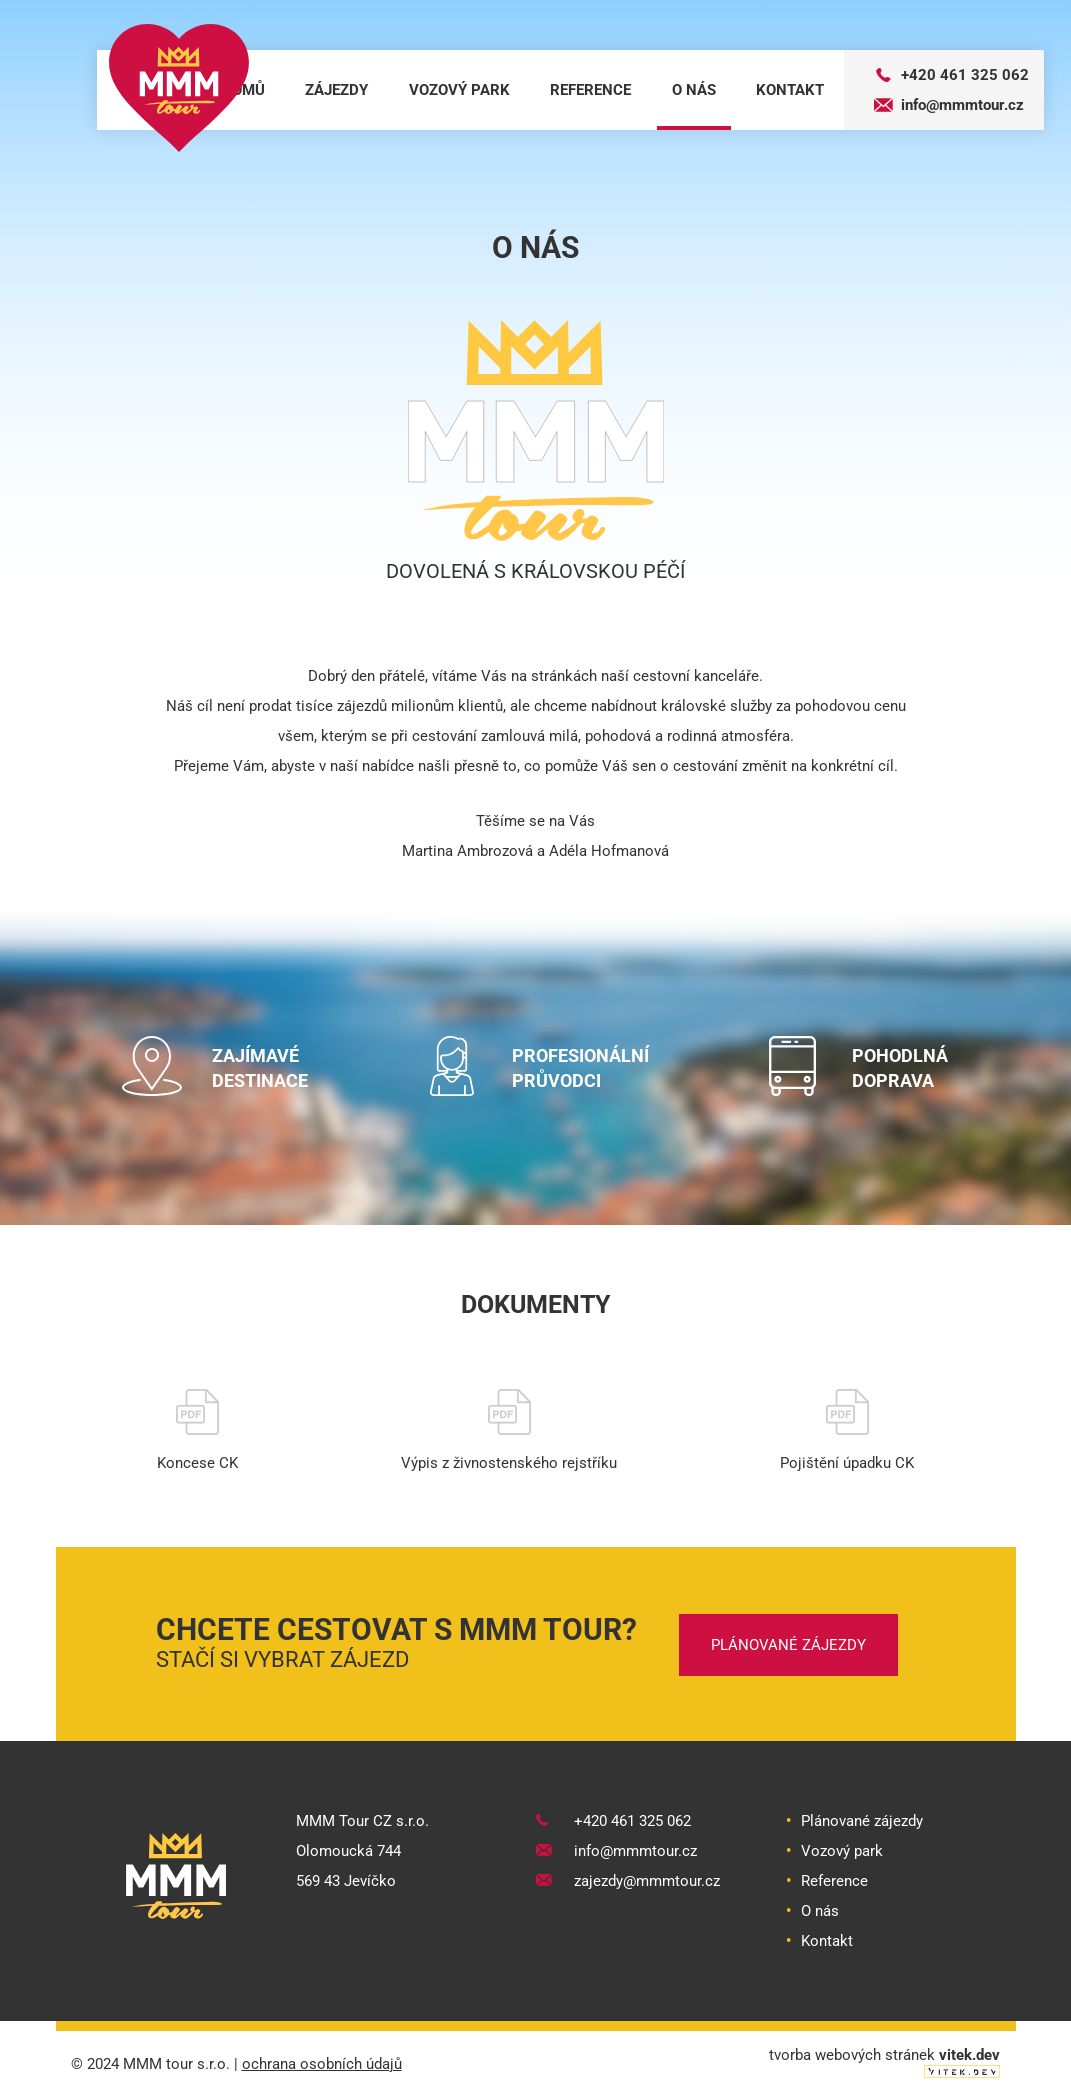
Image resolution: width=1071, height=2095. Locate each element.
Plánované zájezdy (862, 1819)
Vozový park (842, 1849)
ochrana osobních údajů (322, 2062)
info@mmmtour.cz (949, 105)
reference (590, 90)
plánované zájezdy (788, 1643)
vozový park (459, 90)
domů (243, 90)
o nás (694, 90)
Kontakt (827, 1939)
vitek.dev (969, 2053)
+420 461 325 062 (951, 75)
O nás (820, 1909)
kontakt (790, 90)
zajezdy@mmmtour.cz (628, 1879)
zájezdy (336, 90)
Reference (834, 1879)
